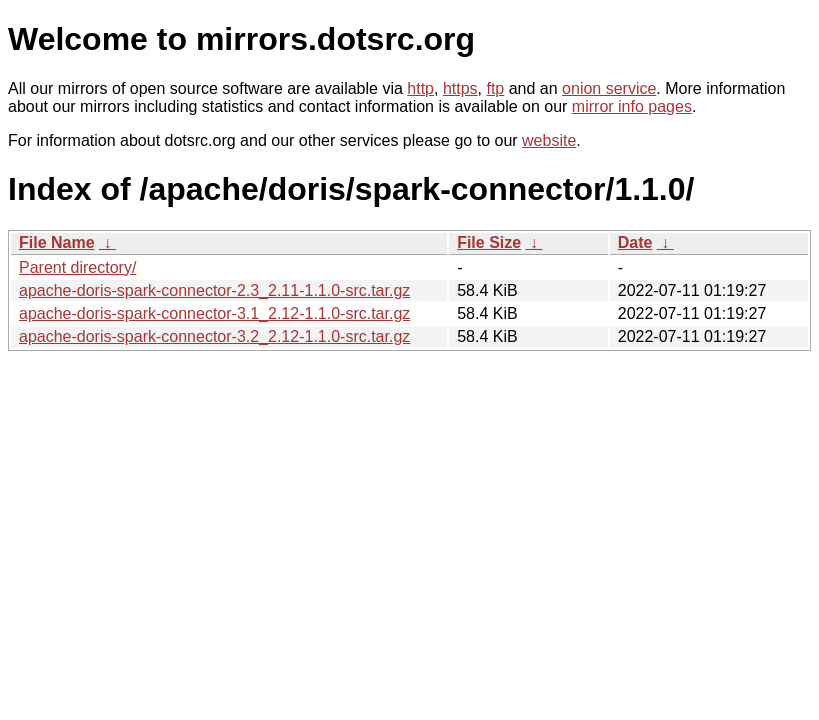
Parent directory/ (77, 267)
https (460, 88)
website (549, 140)
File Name (57, 242)
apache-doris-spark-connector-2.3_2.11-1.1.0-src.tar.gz (214, 290)
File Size (489, 242)
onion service (609, 88)
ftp (495, 88)
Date (635, 242)
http (420, 88)
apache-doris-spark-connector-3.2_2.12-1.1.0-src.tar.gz (214, 336)
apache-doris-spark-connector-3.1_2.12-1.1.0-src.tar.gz (214, 313)
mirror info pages (632, 106)
